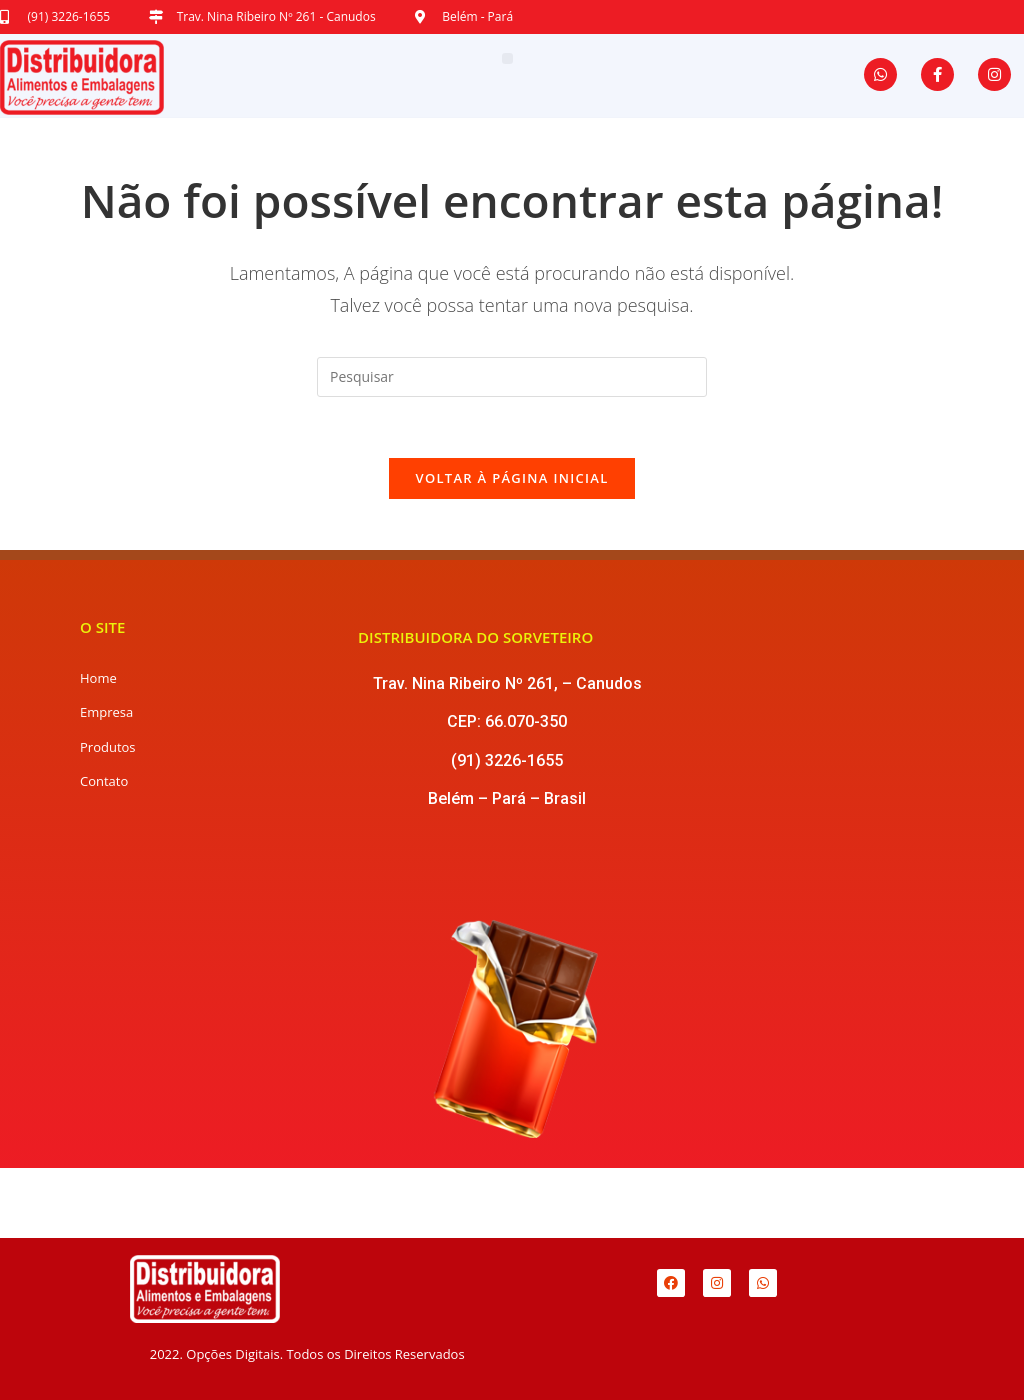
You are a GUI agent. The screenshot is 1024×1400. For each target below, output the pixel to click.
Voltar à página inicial (511, 478)
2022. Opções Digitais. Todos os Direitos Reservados (307, 1354)
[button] (507, 58)
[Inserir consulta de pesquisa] (512, 377)
